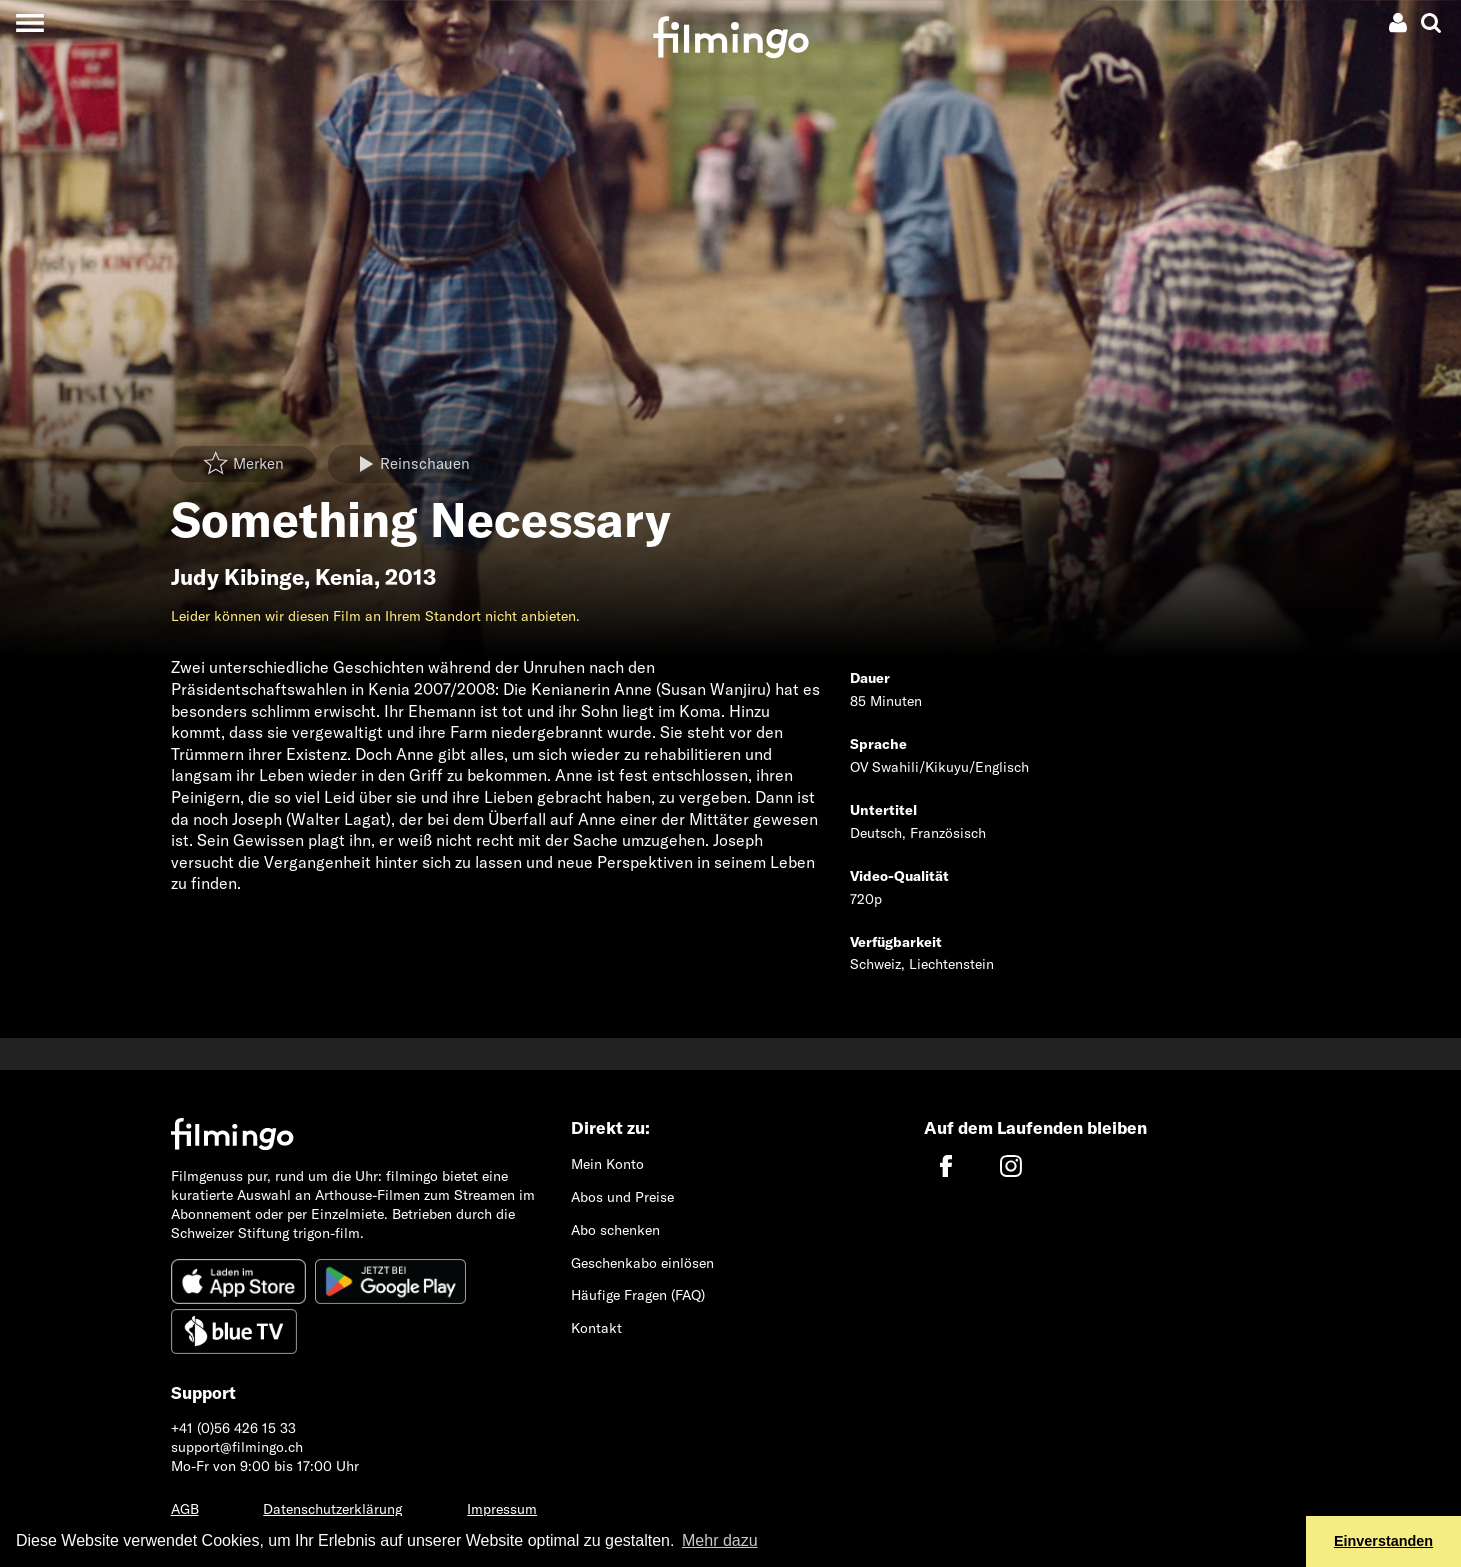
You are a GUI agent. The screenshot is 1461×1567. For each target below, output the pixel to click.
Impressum (502, 1509)
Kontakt (596, 1328)
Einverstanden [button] (1383, 1541)
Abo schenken (615, 1230)
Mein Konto (607, 1164)
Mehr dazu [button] (720, 1540)
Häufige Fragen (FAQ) (638, 1295)
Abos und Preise (622, 1197)
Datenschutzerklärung (332, 1509)
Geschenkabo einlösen (642, 1263)
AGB (185, 1509)
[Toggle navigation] (29, 22)
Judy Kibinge (237, 577)
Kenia (344, 577)
